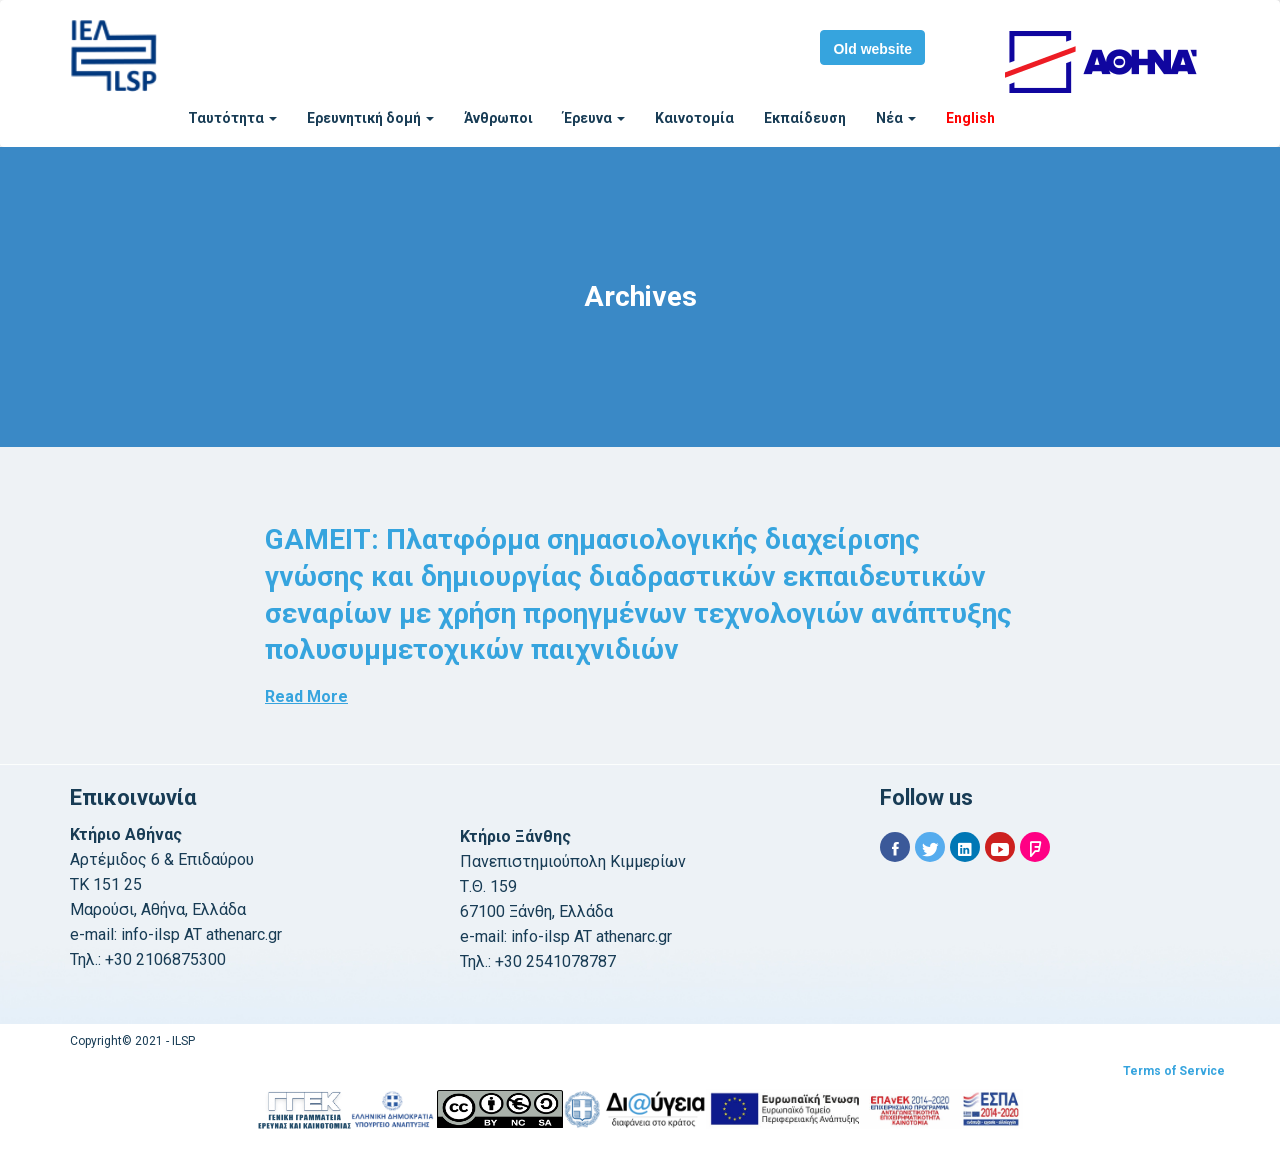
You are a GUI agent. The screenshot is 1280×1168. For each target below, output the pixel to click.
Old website (872, 49)
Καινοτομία (694, 118)
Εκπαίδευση (805, 118)
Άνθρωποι (498, 118)
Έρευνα (594, 118)
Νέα (896, 118)
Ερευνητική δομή (370, 118)
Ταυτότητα (232, 118)
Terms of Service (1174, 1071)
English (970, 118)
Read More (306, 696)
